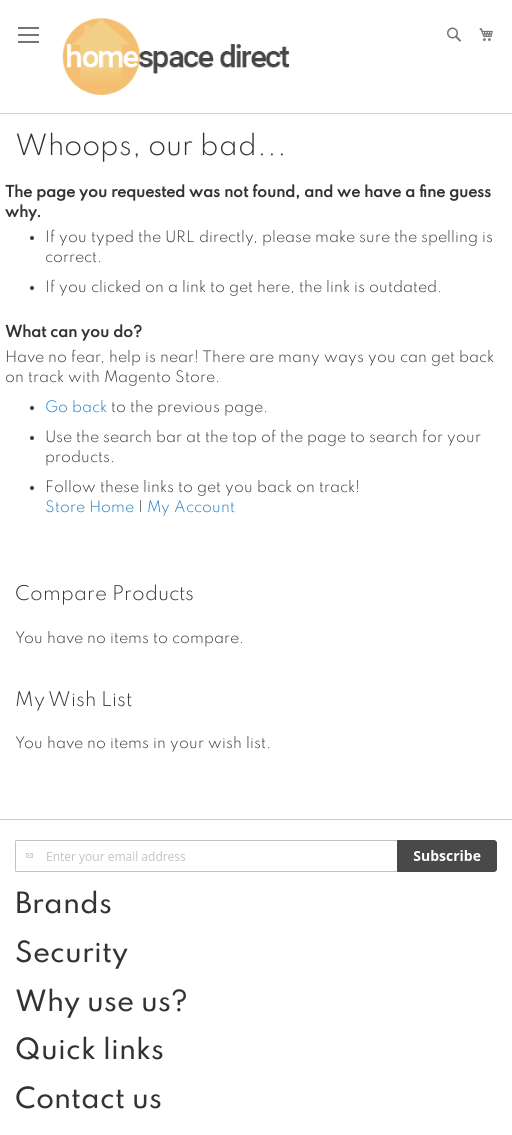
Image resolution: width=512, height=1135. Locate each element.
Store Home (89, 508)
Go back (76, 408)
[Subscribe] (447, 856)
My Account (191, 508)
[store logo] (175, 57)
